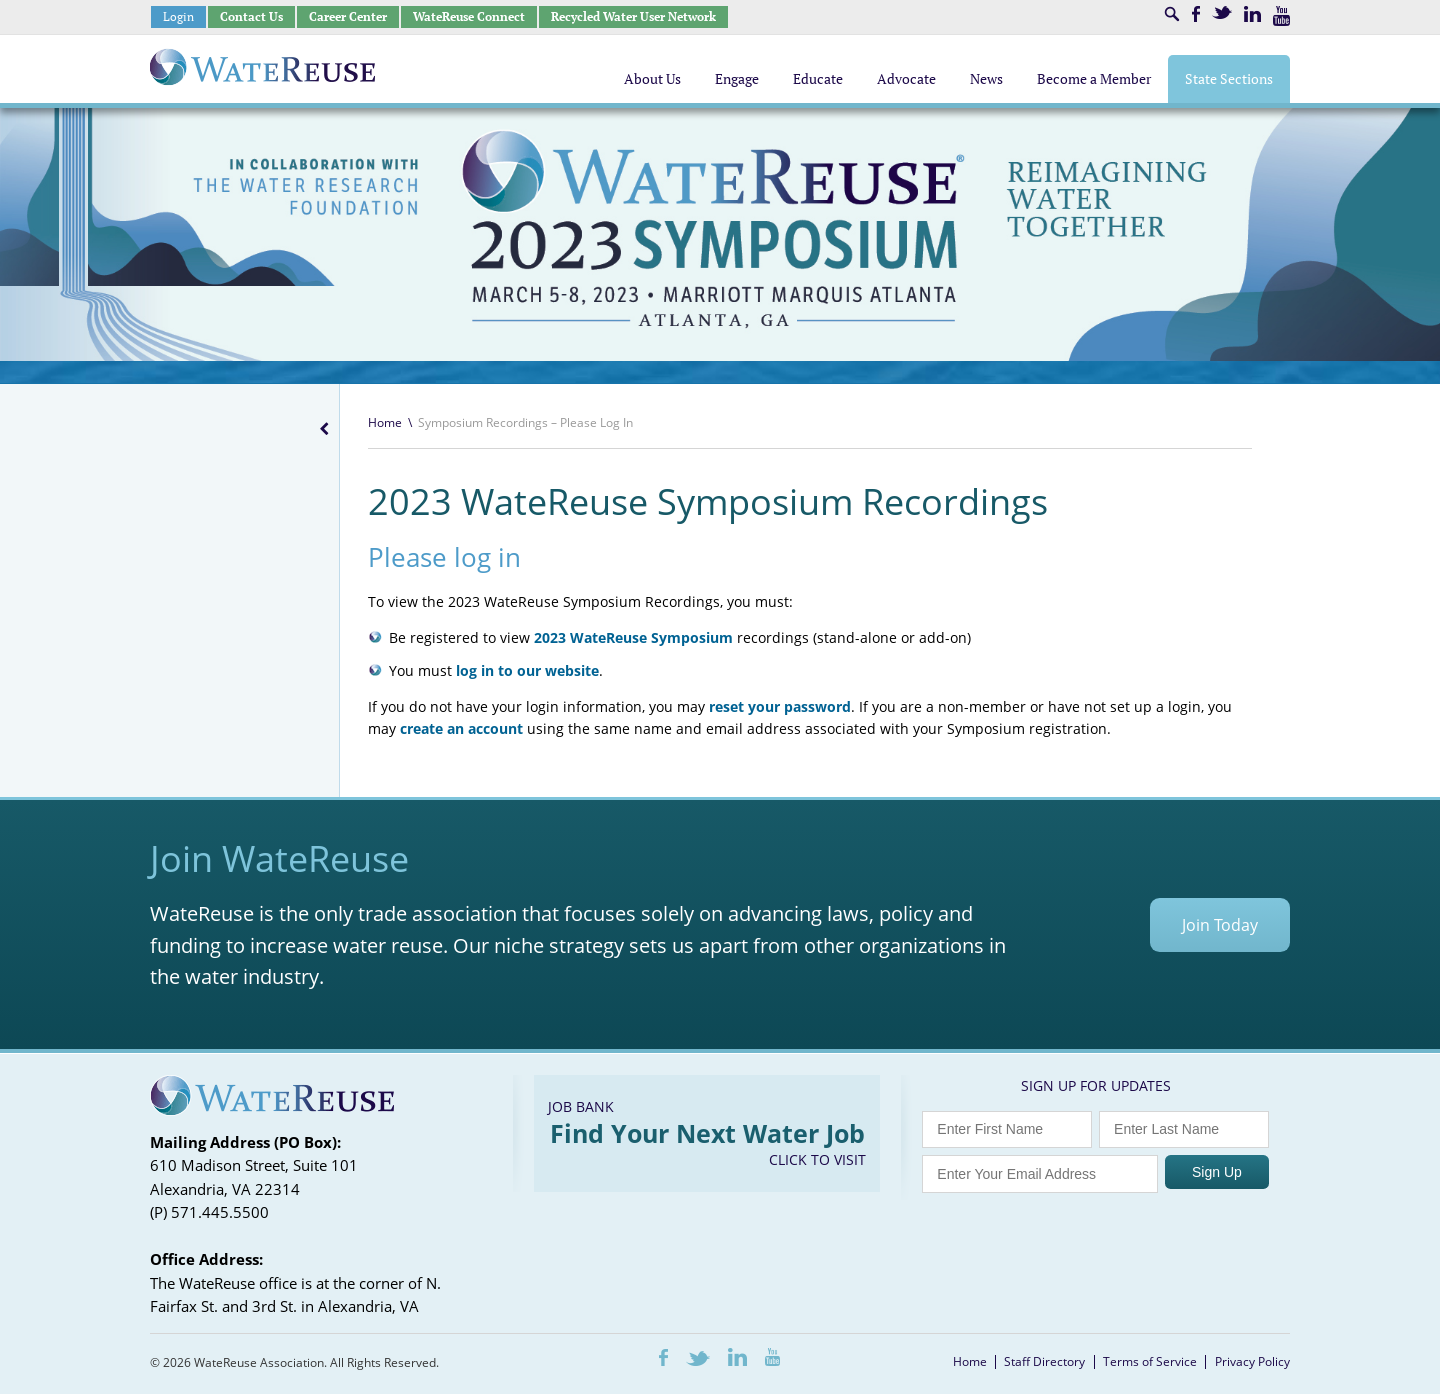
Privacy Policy (1252, 1361)
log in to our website (527, 670)
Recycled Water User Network (633, 16)
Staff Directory (1044, 1361)
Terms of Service (1150, 1361)
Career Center (348, 16)
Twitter (1222, 12)
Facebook (1196, 14)
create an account (461, 728)
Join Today (1220, 925)
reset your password (780, 706)
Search (1172, 14)
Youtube (1281, 16)
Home (385, 422)
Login (178, 16)
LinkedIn (1252, 14)
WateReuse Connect (469, 16)
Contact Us (251, 16)
